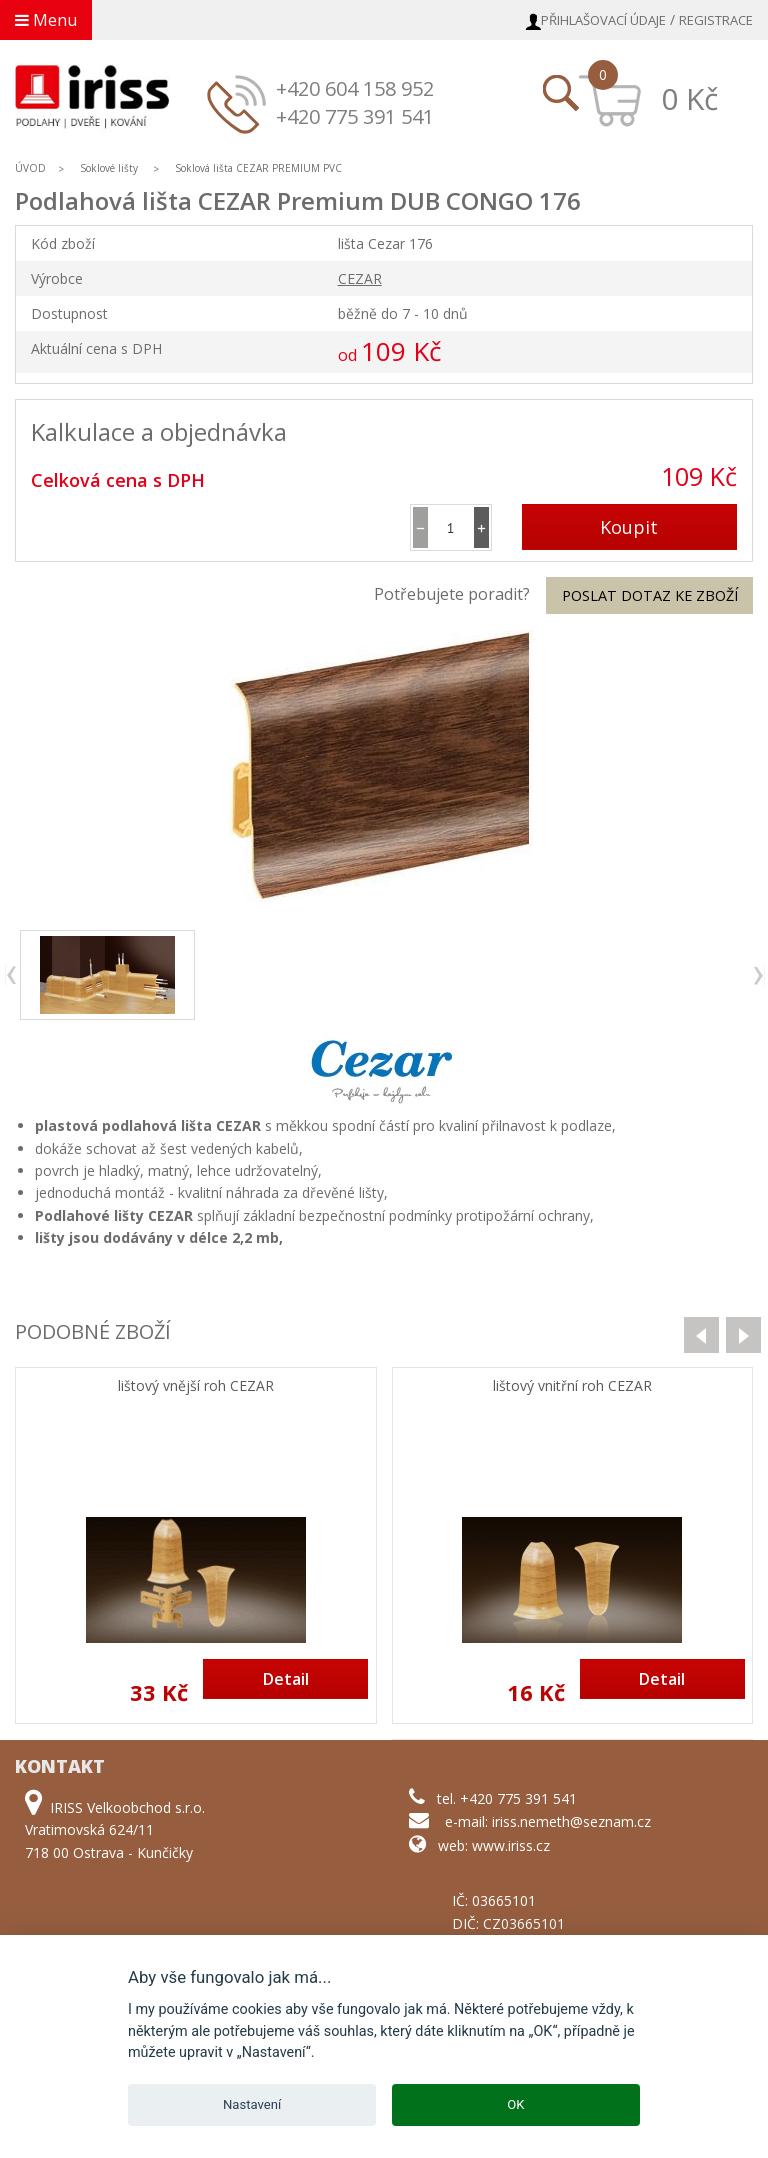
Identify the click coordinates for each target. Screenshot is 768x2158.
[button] (481, 527)
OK (515, 2104)
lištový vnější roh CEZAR (196, 1386)
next (757, 975)
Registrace (716, 20)
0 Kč (689, 98)
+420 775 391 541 (355, 116)
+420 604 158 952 (355, 88)
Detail (286, 1679)
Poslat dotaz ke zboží (650, 595)
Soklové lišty (110, 168)
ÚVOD (30, 168)
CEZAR (360, 278)
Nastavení (252, 2104)
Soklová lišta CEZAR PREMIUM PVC (258, 168)
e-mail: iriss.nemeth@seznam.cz (548, 1821)
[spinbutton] (451, 527)
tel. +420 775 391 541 (507, 1798)
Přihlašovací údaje (603, 20)
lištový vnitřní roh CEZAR (572, 1386)
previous (12, 975)
